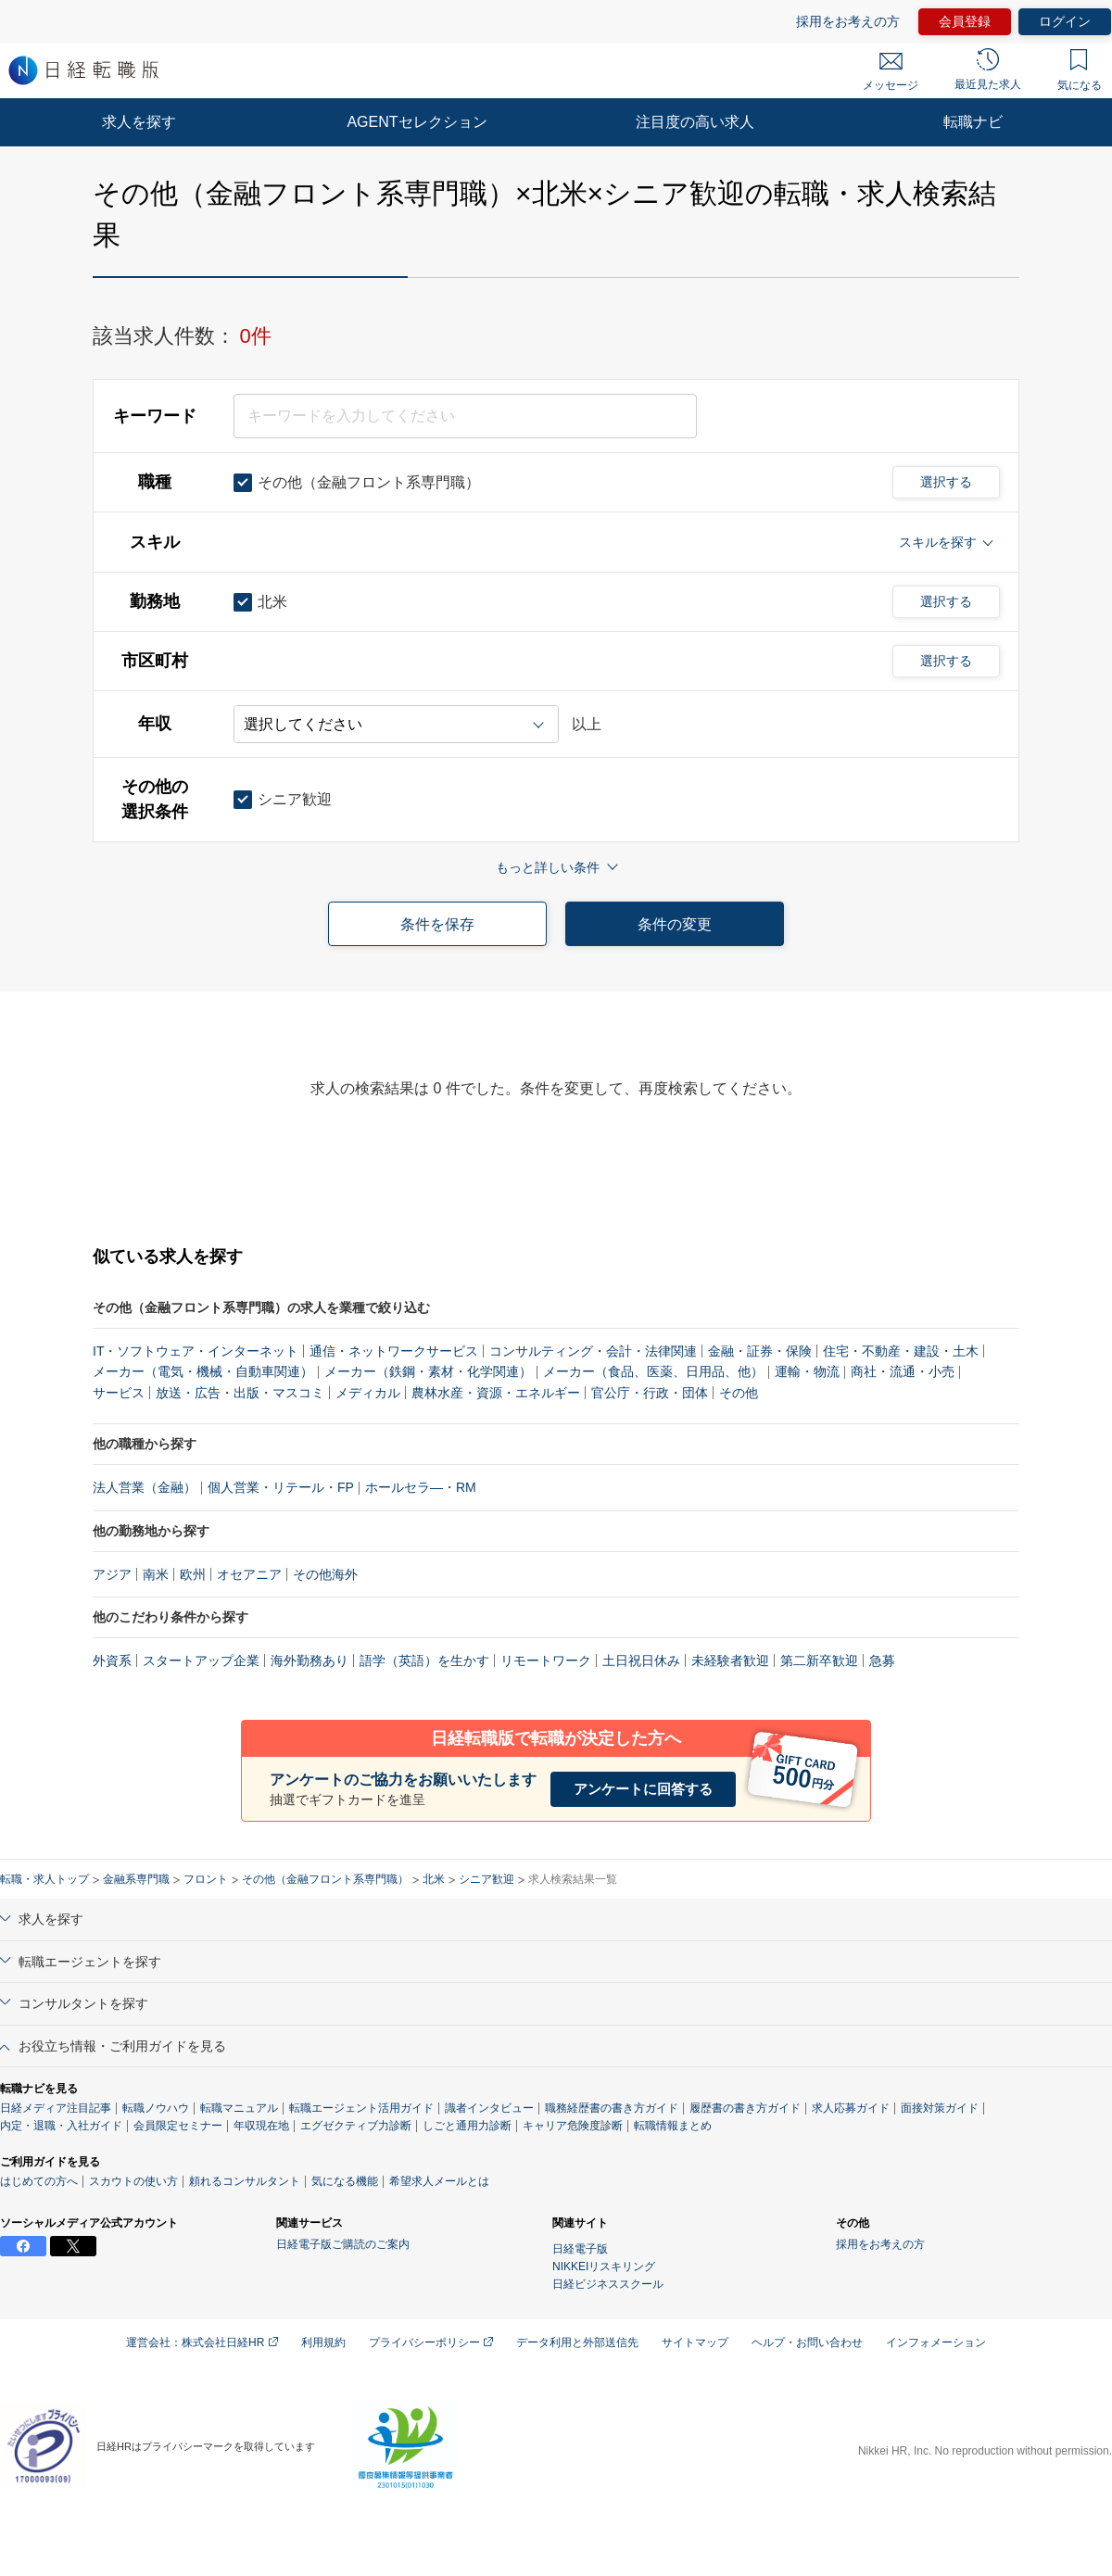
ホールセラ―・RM (420, 1487)
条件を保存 (437, 924)
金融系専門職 (136, 1879)
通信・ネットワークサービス (394, 1351)
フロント (205, 1879)
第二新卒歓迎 (819, 1660)
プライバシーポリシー (431, 2342)
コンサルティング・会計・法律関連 (593, 1351)
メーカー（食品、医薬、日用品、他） (653, 1371)
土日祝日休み (641, 1660)
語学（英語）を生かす (424, 1660)
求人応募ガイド (851, 2108)
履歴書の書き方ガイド (745, 2108)
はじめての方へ (39, 2181)
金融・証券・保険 (760, 1351)
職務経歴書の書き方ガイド (611, 2108)
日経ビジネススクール (607, 2284)
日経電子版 (580, 2248)
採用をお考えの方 (848, 21)
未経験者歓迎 (730, 1660)
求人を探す (139, 122)
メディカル (367, 1392)
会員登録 (965, 21)
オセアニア (249, 1574)
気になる (1079, 70)
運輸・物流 (807, 1371)
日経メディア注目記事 (55, 2108)
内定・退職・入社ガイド (61, 2125)
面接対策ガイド (940, 2108)
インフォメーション (936, 2342)
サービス (119, 1392)
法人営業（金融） (144, 1487)
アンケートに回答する (643, 1789)
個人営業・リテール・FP (281, 1487)
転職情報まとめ (673, 2125)
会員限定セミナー (177, 2125)
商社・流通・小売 (902, 1371)
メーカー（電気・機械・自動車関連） (203, 1371)
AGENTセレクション (416, 122)
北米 (434, 1879)
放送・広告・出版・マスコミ (240, 1392)
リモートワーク (545, 1660)
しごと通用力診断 (467, 2125)
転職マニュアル (239, 2108)
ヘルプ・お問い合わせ (807, 2342)
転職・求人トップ (44, 1879)
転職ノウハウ (155, 2108)
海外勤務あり (309, 1660)
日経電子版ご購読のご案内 (343, 2244)
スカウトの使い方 (133, 2181)
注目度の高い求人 (695, 122)
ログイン (1065, 21)
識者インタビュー (489, 2108)
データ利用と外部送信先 (577, 2342)
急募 (882, 1660)
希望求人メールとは (439, 2181)
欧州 (193, 1574)
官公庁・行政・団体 (649, 1392)
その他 (738, 1392)
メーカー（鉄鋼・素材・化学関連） (428, 1371)
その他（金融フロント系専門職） (325, 1879)
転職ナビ (973, 122)
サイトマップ (695, 2342)
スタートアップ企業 (201, 1660)
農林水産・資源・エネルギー (495, 1392)
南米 (156, 1574)
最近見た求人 (987, 69)
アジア (112, 1574)
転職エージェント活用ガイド (361, 2108)
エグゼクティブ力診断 (355, 2125)
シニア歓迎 (486, 1879)
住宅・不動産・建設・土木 (901, 1351)
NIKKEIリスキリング (603, 2266)
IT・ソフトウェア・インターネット (195, 1351)
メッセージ (890, 72)
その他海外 (325, 1574)
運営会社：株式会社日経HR (202, 2342)
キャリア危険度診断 (573, 2125)
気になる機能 (344, 2181)
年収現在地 (261, 2125)
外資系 (112, 1660)
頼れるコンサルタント (244, 2181)
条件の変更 (675, 924)
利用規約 (323, 2342)
